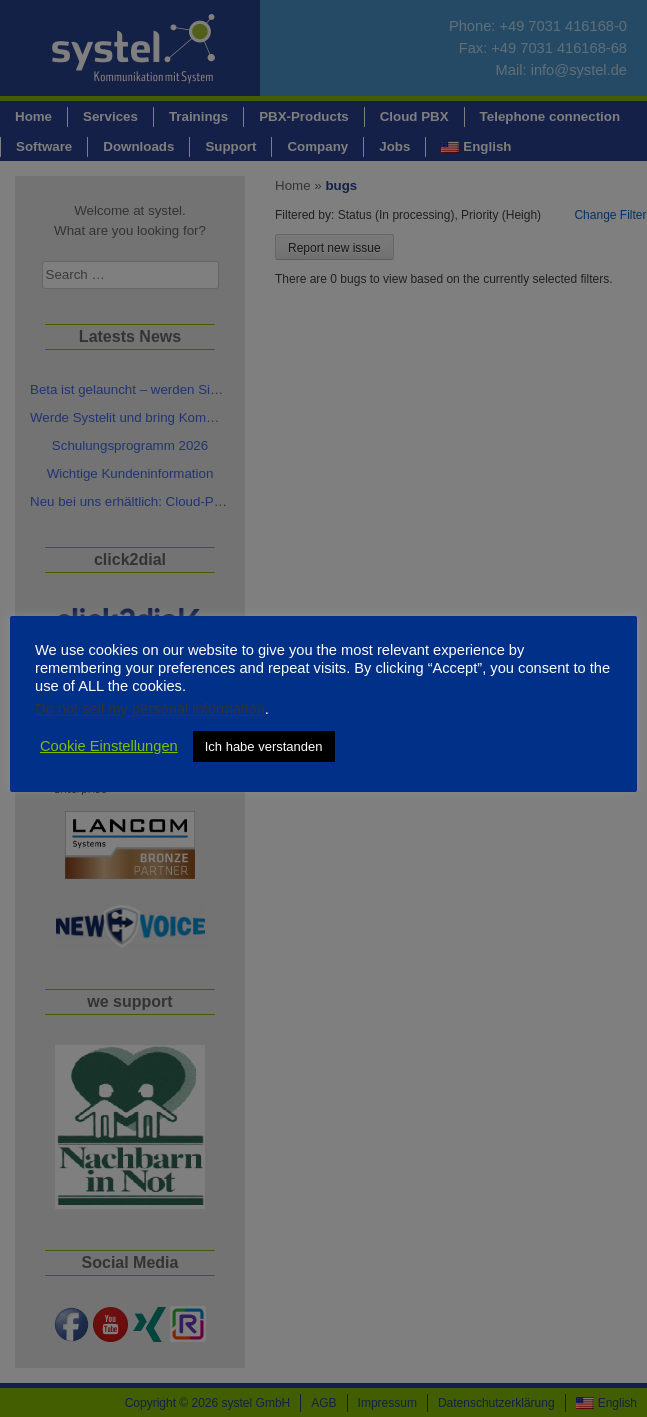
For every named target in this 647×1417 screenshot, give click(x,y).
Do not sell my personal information (150, 709)
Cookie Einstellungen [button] (109, 746)
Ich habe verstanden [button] (264, 746)
